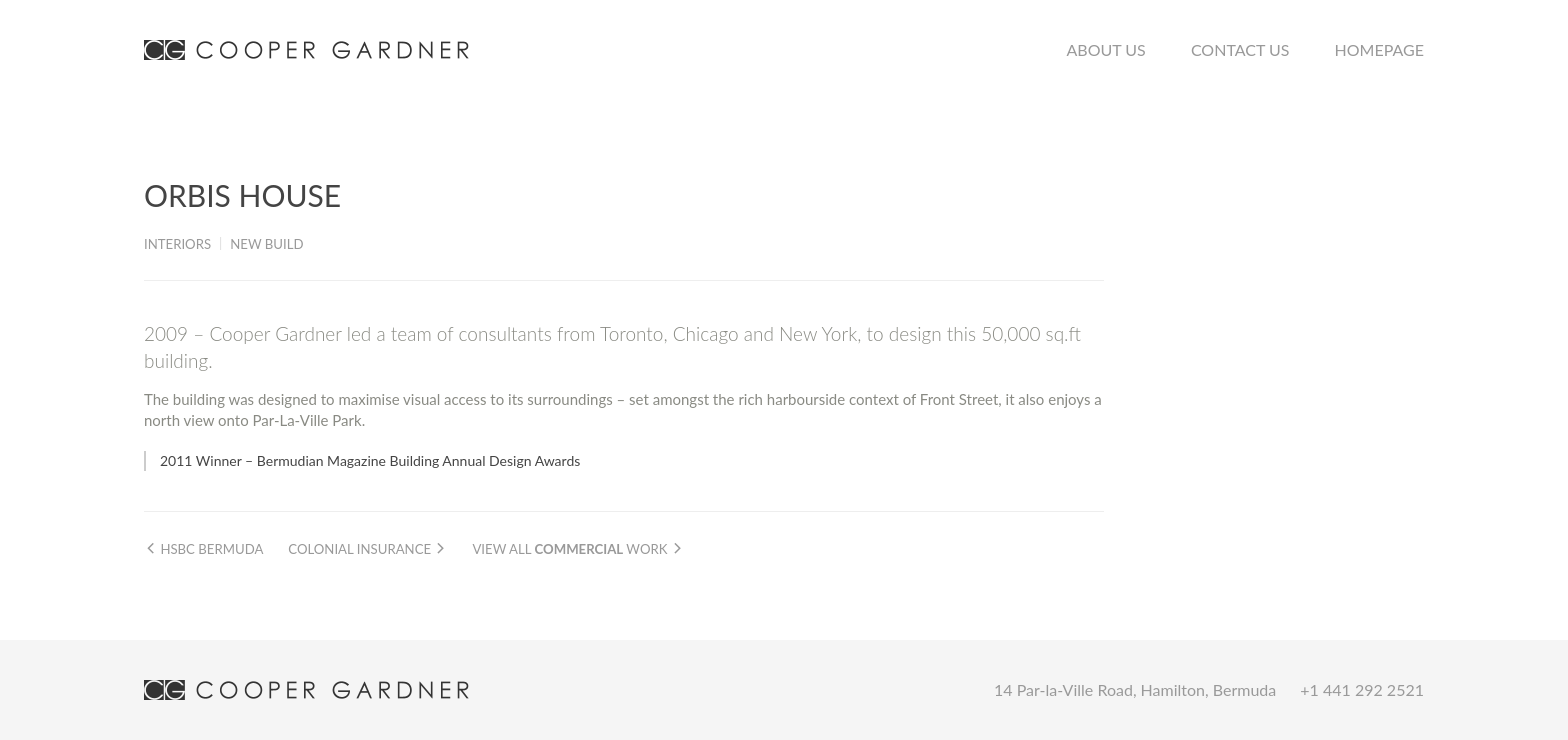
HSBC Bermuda (203, 549)
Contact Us (1240, 49)
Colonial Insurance (367, 549)
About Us (1106, 49)
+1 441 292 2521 (1362, 689)
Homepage (1379, 49)
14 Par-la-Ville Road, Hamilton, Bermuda (1135, 689)
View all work (577, 549)
